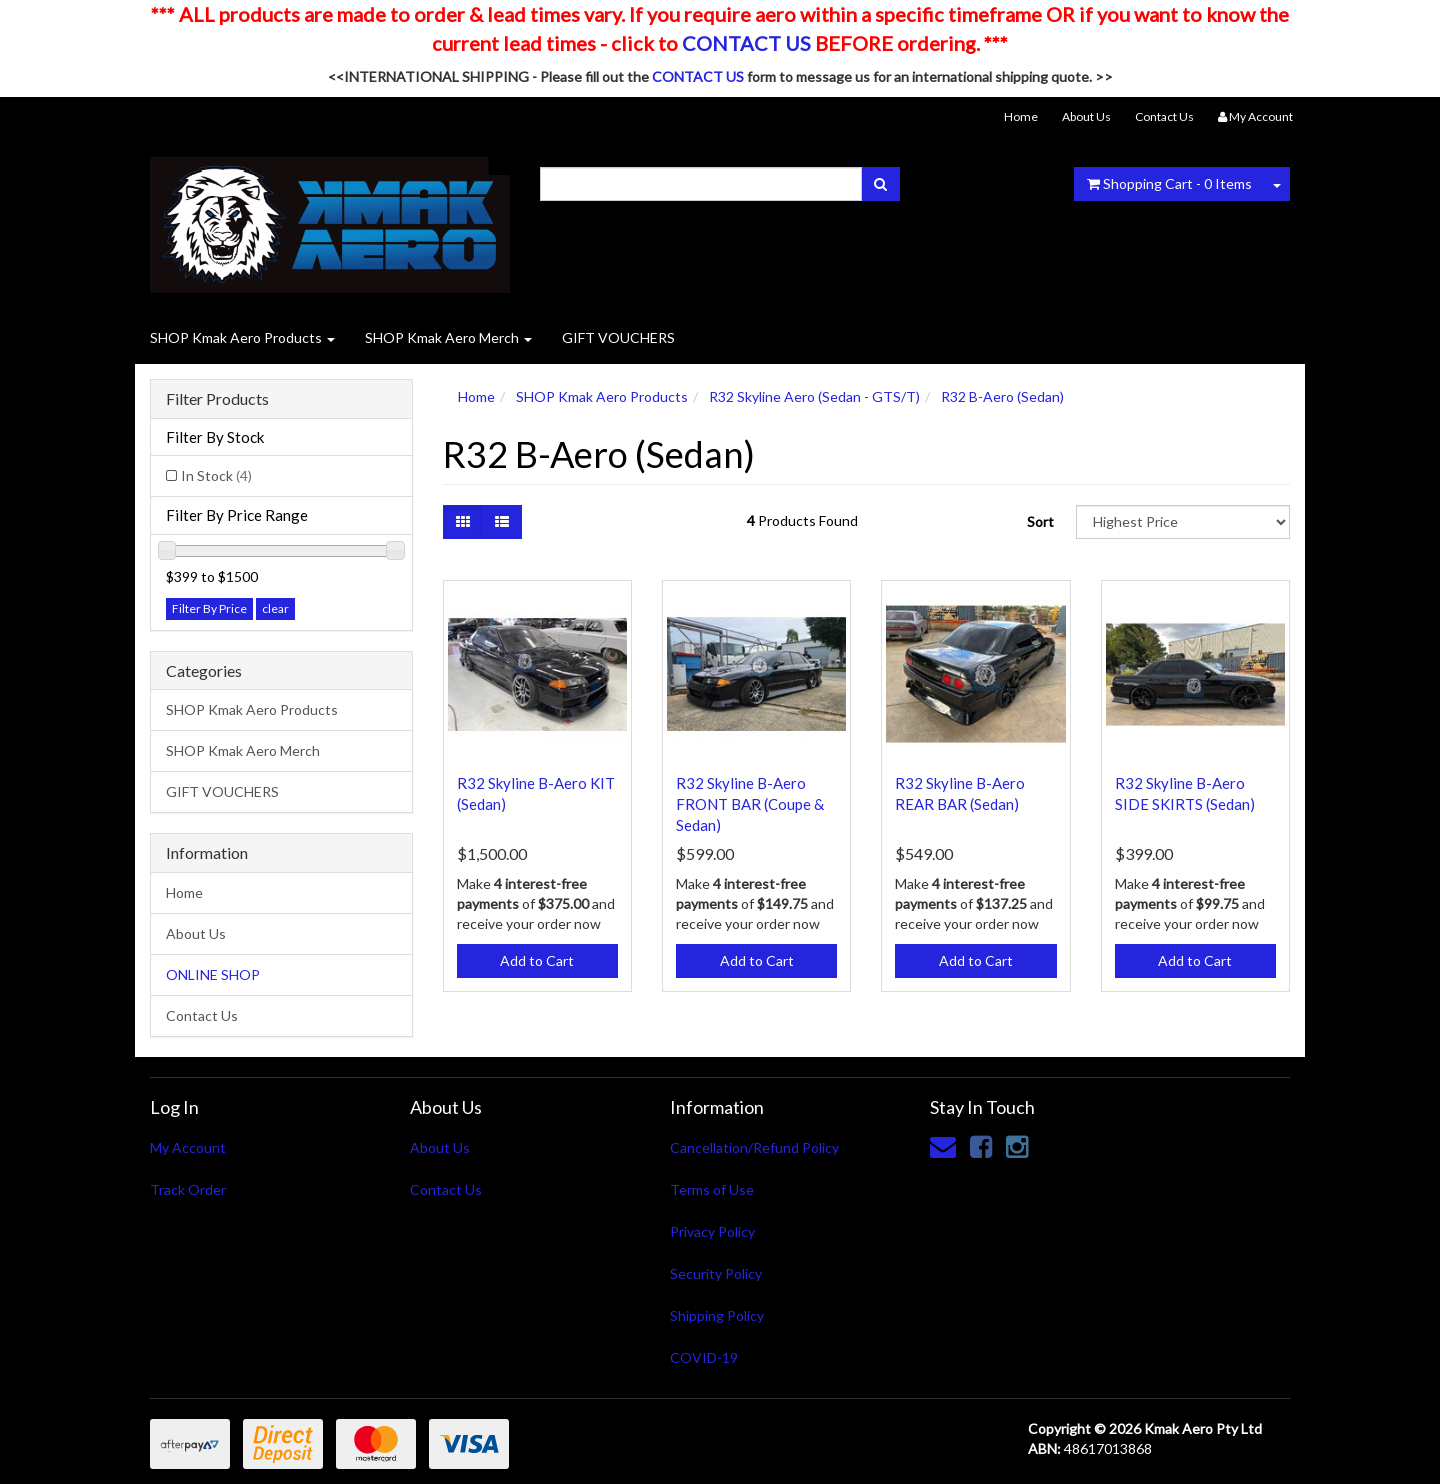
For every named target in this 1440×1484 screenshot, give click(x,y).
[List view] (502, 522)
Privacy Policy (712, 1231)
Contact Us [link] (202, 1015)
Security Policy (716, 1273)
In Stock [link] (216, 475)
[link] (981, 1146)
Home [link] (184, 892)
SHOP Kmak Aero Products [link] (252, 709)
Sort (1040, 521)
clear (275, 608)
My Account (188, 1147)
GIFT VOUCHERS (618, 337)
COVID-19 (704, 1357)
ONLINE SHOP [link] (213, 974)
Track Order (188, 1189)
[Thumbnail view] (463, 522)
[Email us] (943, 1146)
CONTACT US (746, 43)
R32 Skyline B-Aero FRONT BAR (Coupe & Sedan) (750, 804)
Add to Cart (537, 960)
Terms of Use (712, 1189)
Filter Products (217, 399)
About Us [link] (196, 933)
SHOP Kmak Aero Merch (448, 337)
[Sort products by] (1183, 522)
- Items (1169, 183)
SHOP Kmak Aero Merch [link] (243, 750)
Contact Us (1164, 116)
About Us (1086, 116)
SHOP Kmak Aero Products (242, 337)
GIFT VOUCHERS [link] (222, 791)
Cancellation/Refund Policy (754, 1147)
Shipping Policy (717, 1315)
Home (1021, 116)
